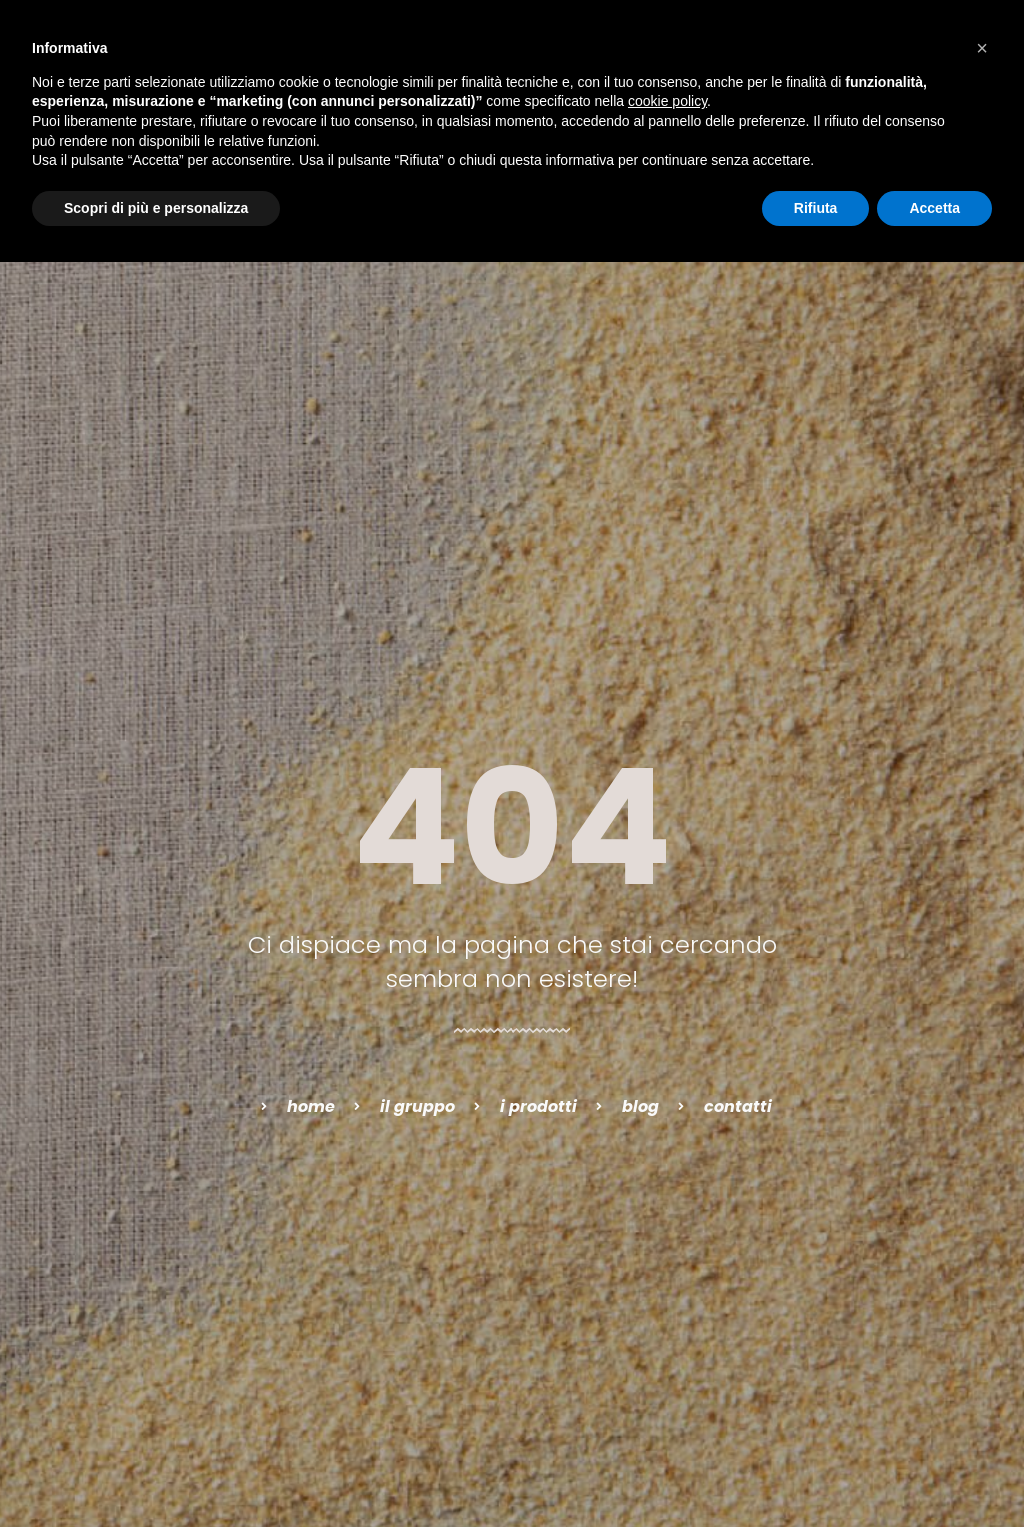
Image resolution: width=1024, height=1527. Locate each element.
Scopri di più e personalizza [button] (156, 208)
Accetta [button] (934, 208)
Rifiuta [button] (816, 208)
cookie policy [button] (667, 101)
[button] (982, 48)
